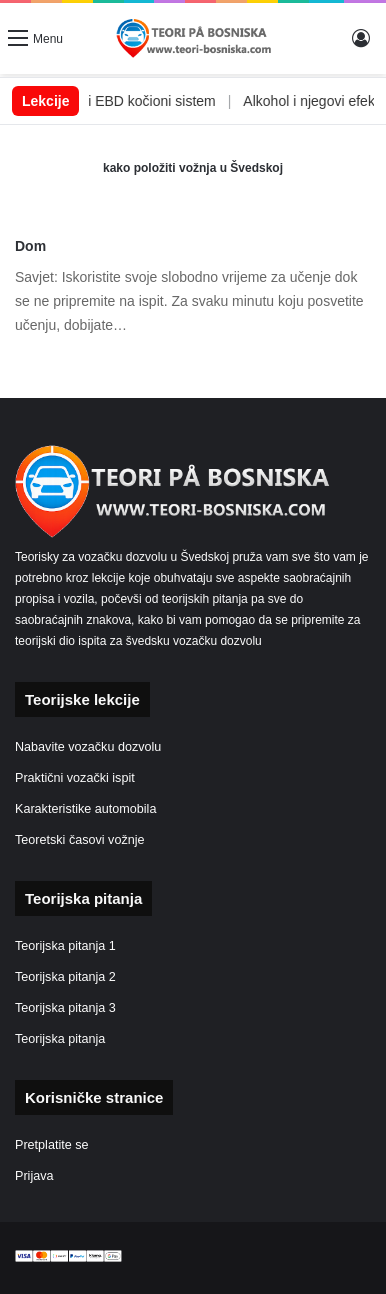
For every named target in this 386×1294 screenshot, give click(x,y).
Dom (30, 246)
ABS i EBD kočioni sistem (157, 101)
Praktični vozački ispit (75, 778)
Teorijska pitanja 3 (65, 1008)
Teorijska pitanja (60, 1039)
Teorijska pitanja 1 (65, 946)
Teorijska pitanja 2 (65, 977)
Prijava (34, 1176)
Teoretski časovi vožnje (80, 840)
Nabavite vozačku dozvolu (88, 747)
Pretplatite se (52, 1145)
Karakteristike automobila (85, 809)
